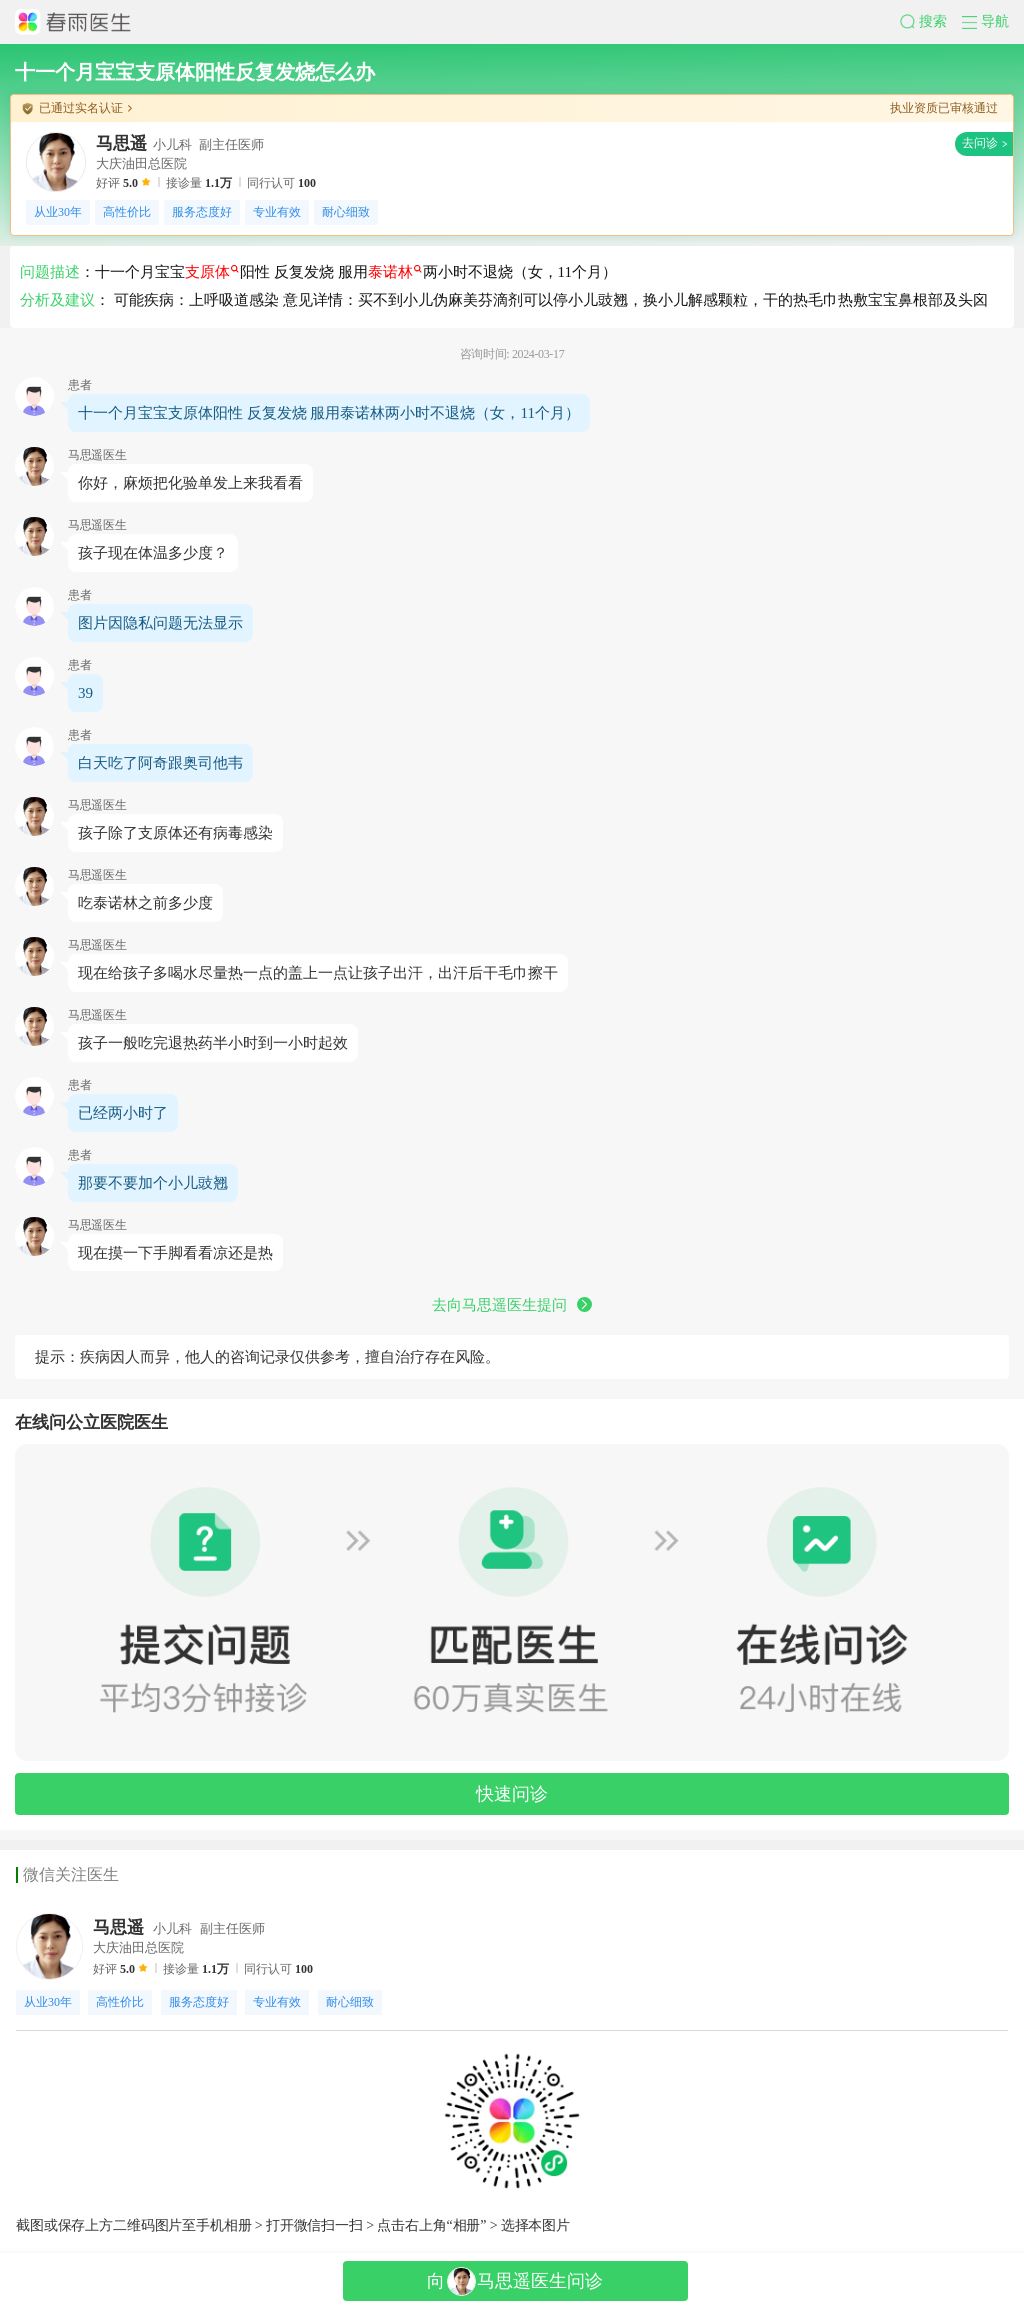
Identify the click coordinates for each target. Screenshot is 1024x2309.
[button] (931, 22)
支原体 (212, 272)
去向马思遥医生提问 (512, 1305)
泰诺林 (395, 272)
